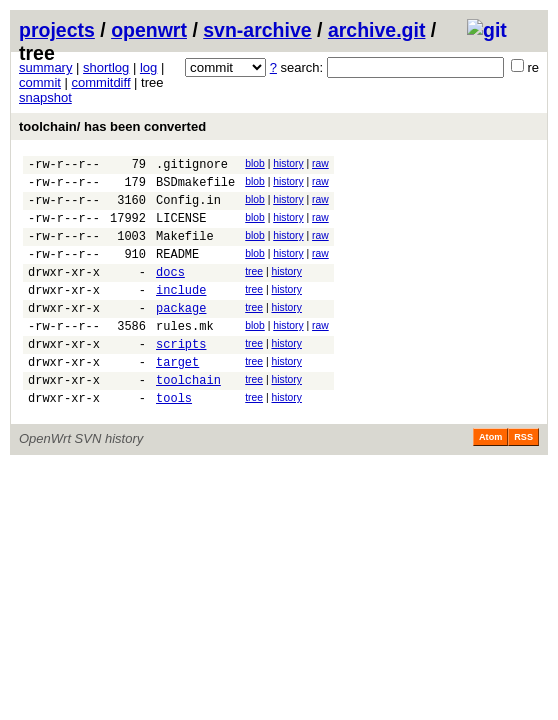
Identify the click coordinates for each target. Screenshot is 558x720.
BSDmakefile (195, 187)
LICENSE (181, 229)
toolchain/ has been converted (112, 126)
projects (57, 30)
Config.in (188, 208)
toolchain (188, 418)
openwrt (149, 30)
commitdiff (101, 82)
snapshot (45, 97)
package (181, 334)
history (288, 163)
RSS (523, 479)
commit (40, 82)
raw (320, 163)
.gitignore (192, 166)
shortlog (106, 67)
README (177, 271)
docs (170, 292)
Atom (490, 479)
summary (45, 67)
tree (254, 289)
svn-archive (257, 30)
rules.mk (185, 355)
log (148, 67)
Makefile (185, 250)
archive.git (377, 30)
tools (174, 439)
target (177, 397)
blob (255, 163)
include (181, 313)
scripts (181, 376)
